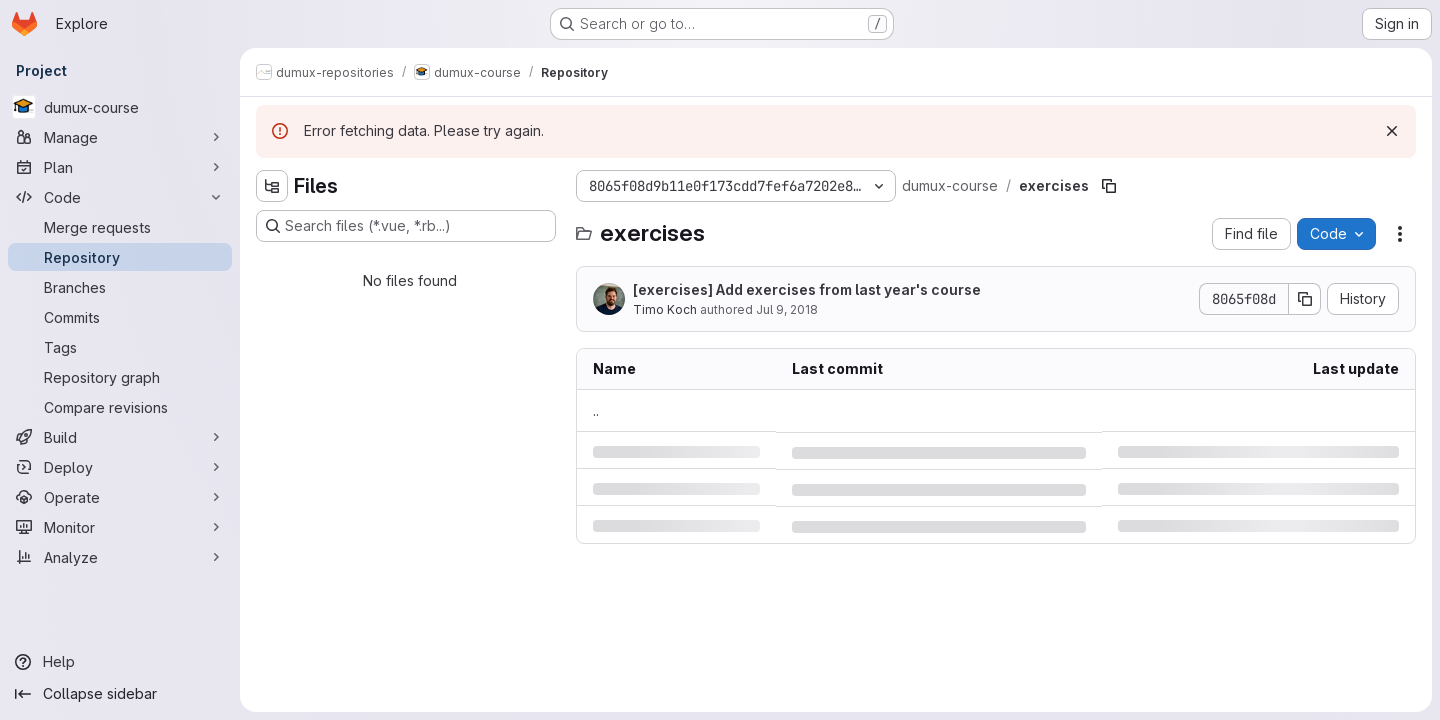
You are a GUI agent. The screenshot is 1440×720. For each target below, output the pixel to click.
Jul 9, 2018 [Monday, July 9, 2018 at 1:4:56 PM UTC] (787, 309)
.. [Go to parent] (596, 410)
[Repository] (120, 257)
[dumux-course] (120, 107)
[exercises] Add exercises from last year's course (807, 289)
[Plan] (120, 167)
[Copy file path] (1109, 186)
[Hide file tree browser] (272, 186)
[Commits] (120, 317)
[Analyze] (120, 557)
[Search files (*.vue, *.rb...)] (406, 226)
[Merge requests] (120, 227)
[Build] (120, 437)
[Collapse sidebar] (120, 694)
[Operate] (120, 497)
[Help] (120, 662)
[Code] (120, 197)
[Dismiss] (1392, 131)
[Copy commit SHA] (1305, 299)
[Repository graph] (120, 377)
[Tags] (120, 347)
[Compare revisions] (120, 407)
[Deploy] (120, 467)
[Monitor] (120, 527)
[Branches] (120, 287)
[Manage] (120, 137)
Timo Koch (665, 309)
